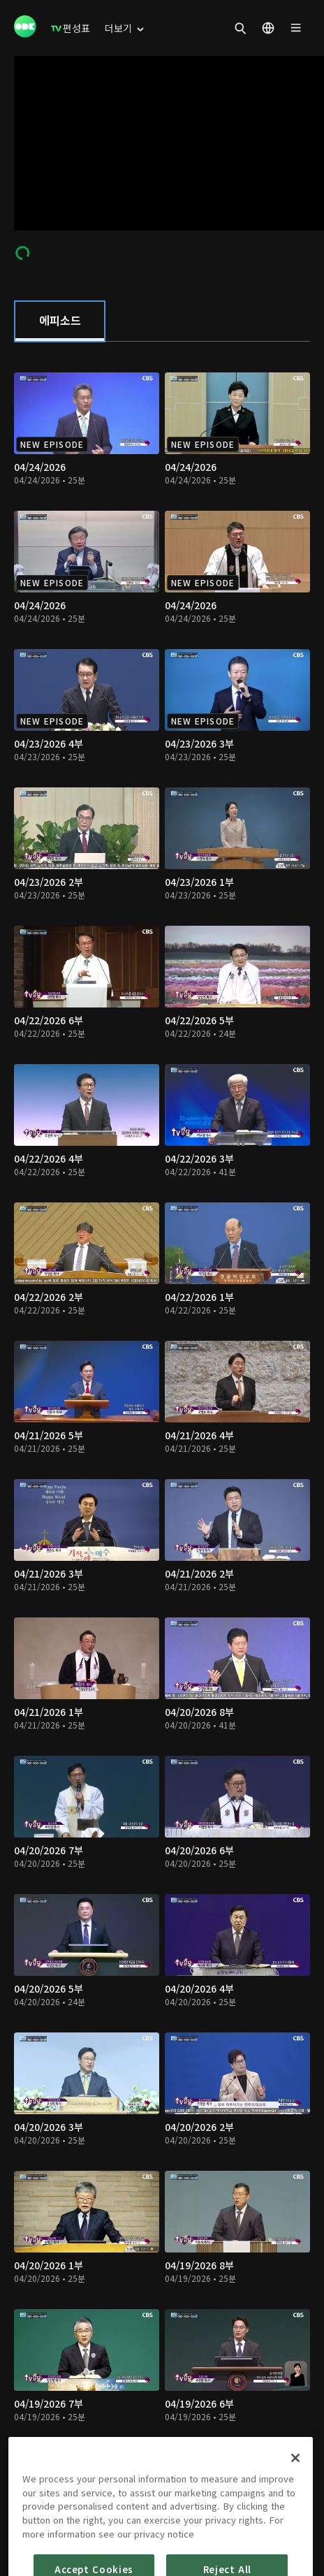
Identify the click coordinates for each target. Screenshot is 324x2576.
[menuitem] (70, 28)
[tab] (59, 321)
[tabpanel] (162, 1424)
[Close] (295, 2487)
